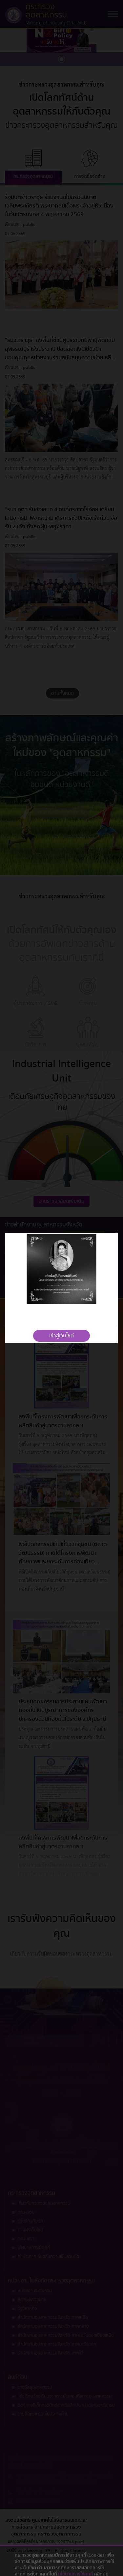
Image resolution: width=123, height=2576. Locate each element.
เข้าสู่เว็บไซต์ (61, 1335)
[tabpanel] (61, 1269)
